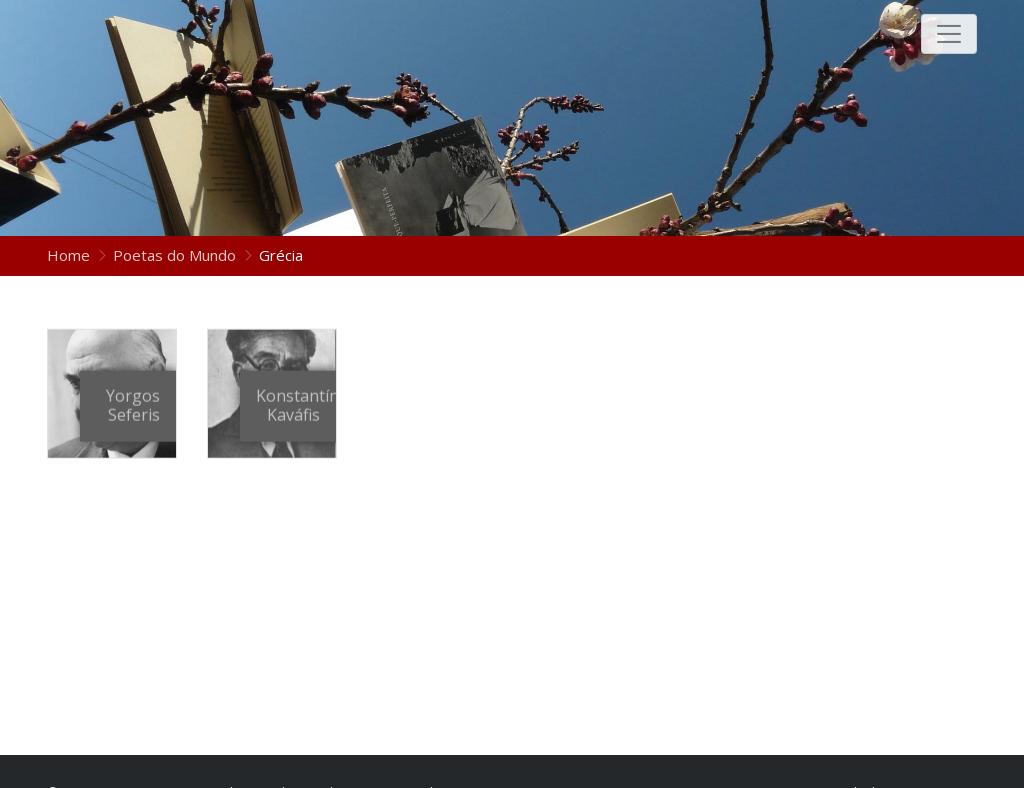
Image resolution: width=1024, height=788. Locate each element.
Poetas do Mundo (174, 255)
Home (70, 255)
